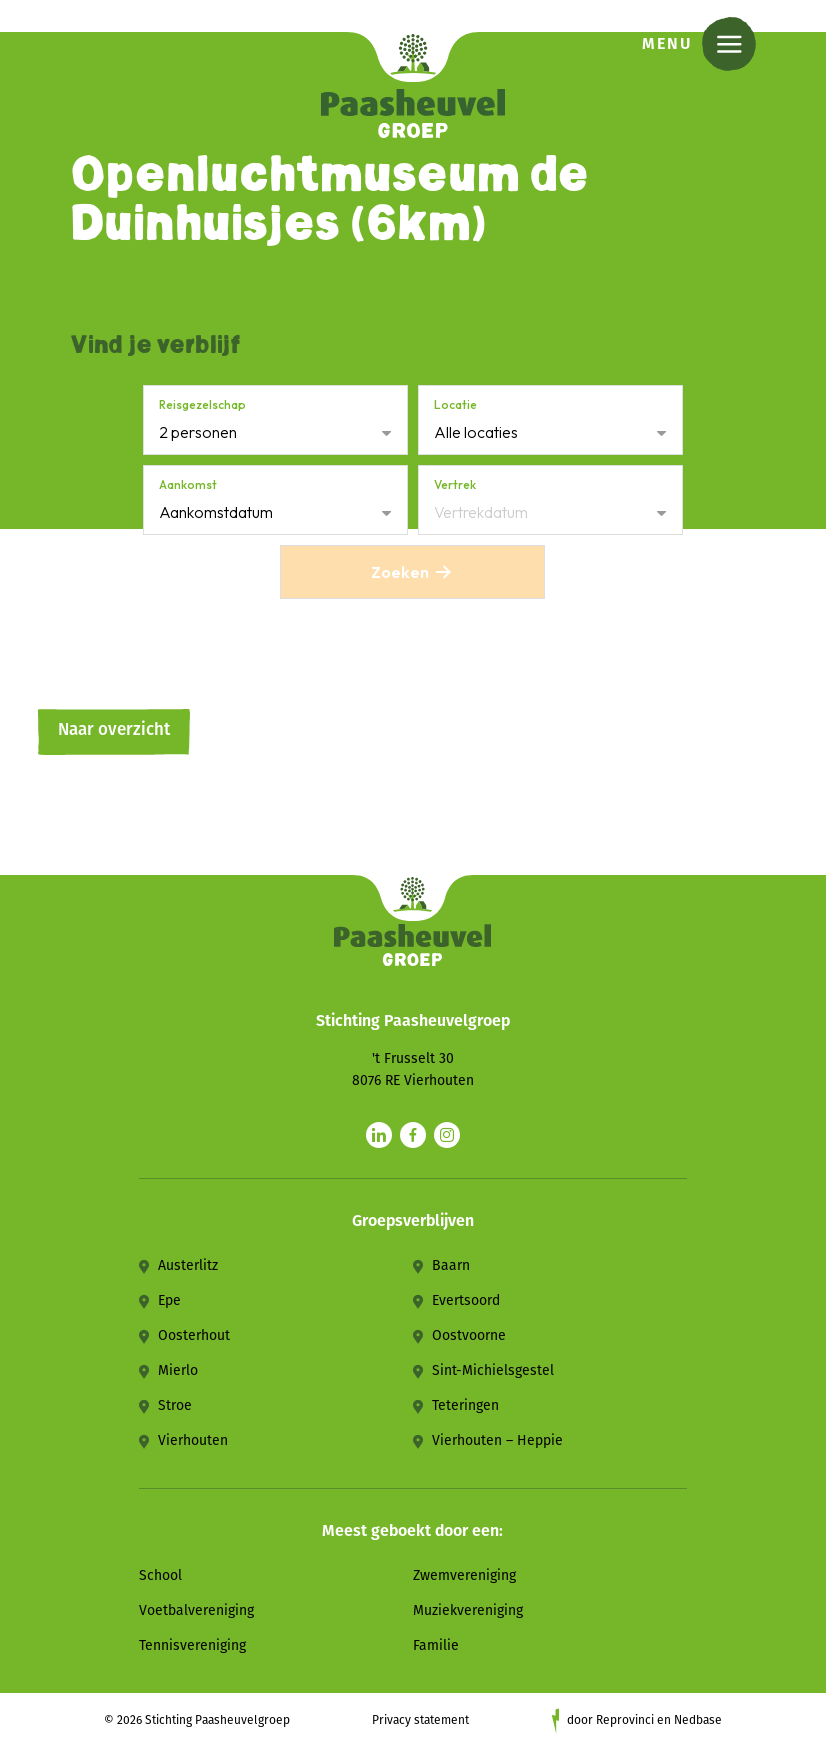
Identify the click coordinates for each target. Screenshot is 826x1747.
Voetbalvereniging (196, 1610)
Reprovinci (625, 1720)
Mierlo (178, 1370)
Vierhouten (193, 1440)
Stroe (175, 1405)
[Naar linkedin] (379, 1135)
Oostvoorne (469, 1335)
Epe (169, 1300)
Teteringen (465, 1405)
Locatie (455, 404)
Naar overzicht (114, 729)
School (160, 1575)
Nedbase (698, 1720)
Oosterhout (194, 1335)
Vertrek (455, 484)
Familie (436, 1645)
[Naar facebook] (413, 1135)
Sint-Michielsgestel (493, 1370)
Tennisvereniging (192, 1645)
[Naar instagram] (447, 1135)
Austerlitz (188, 1265)
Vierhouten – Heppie (497, 1440)
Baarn (451, 1265)
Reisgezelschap (202, 404)
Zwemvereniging (464, 1575)
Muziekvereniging (468, 1610)
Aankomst (188, 484)
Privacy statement (420, 1720)
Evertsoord (466, 1300)
